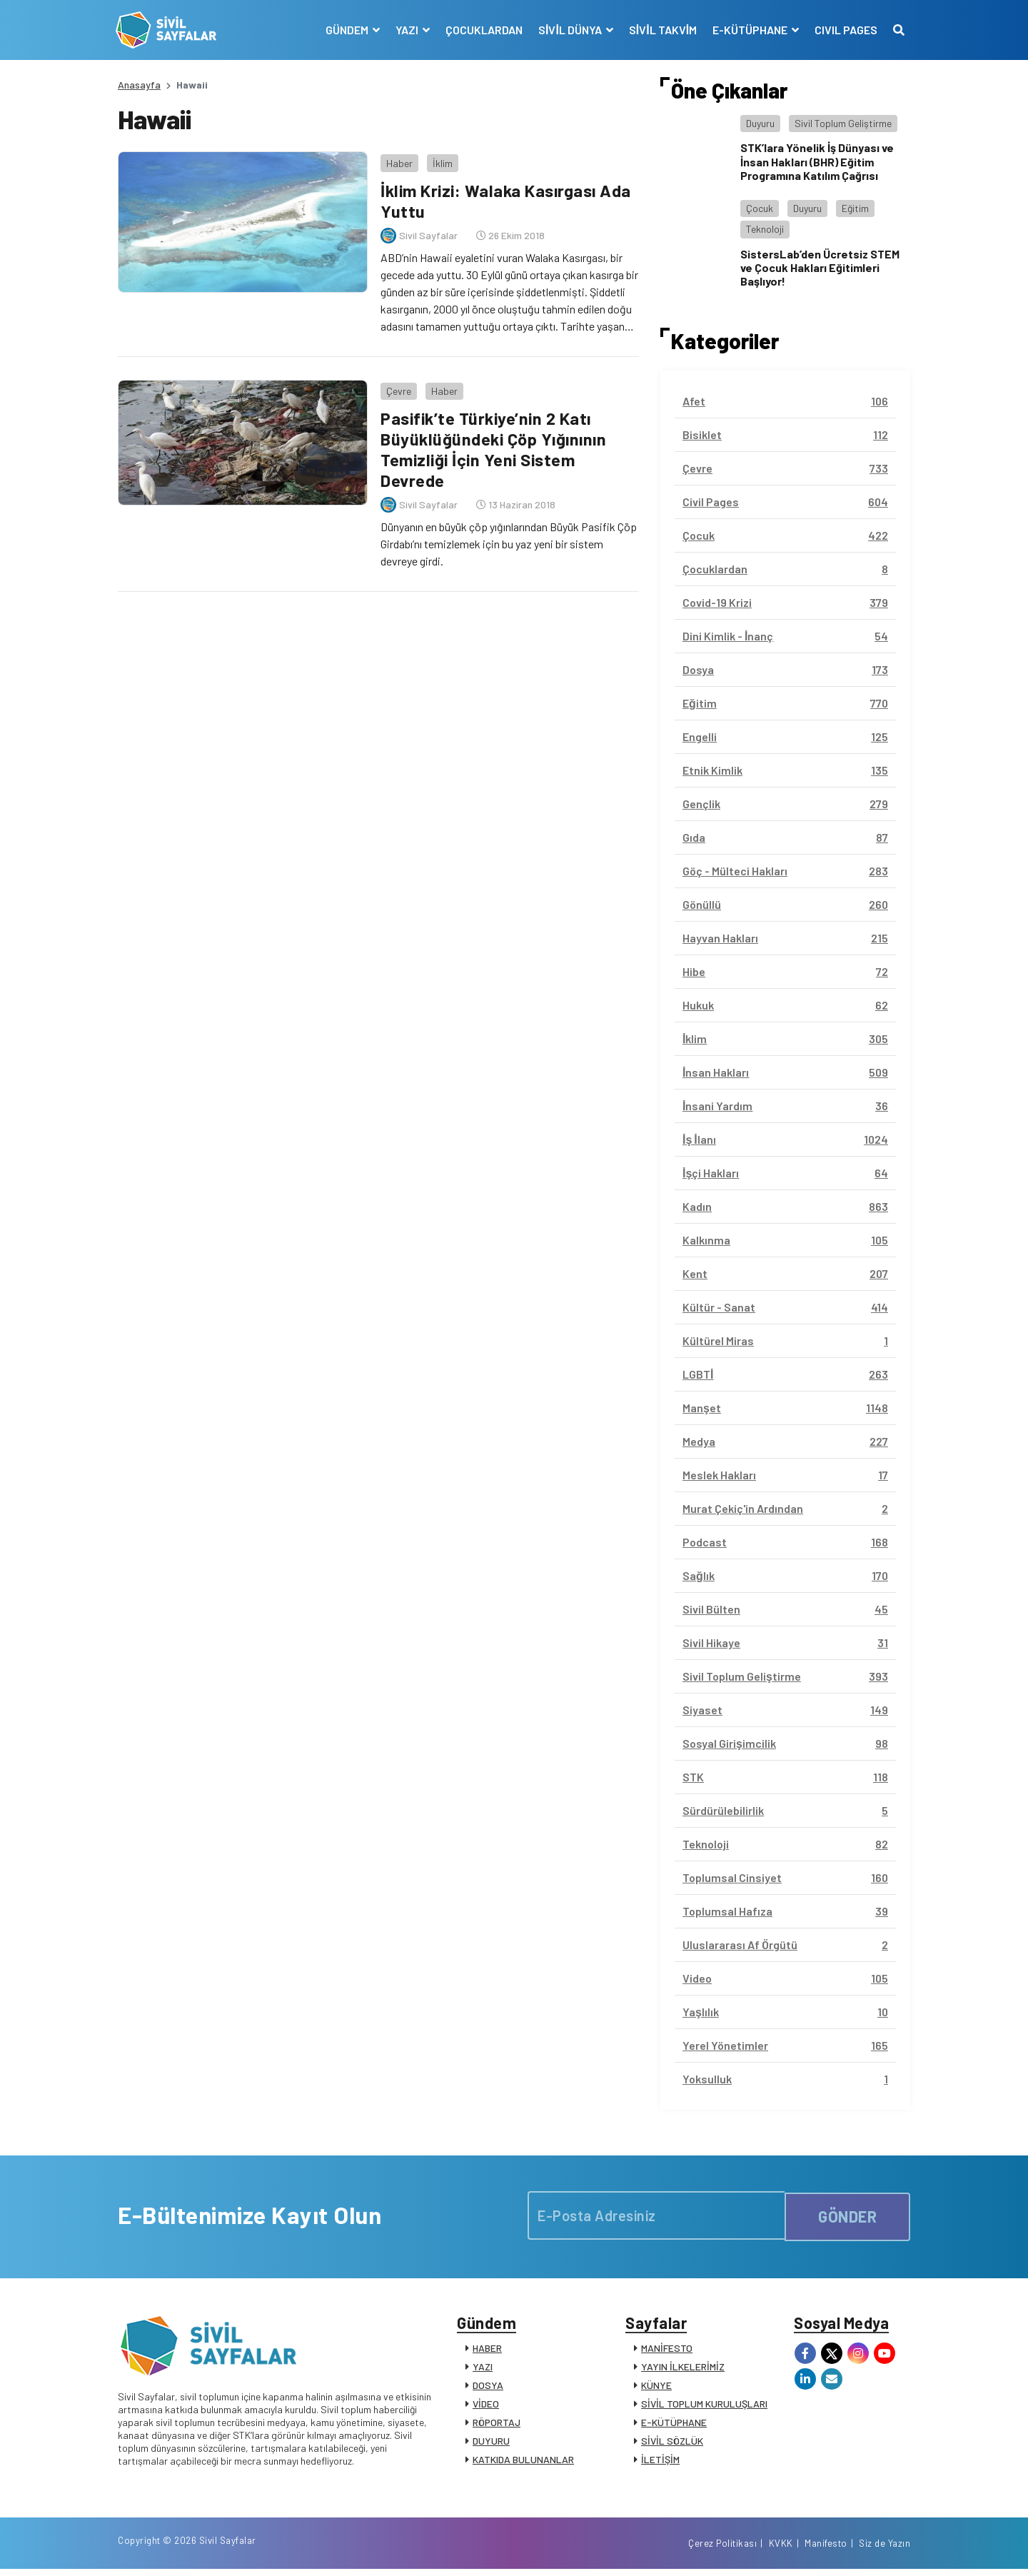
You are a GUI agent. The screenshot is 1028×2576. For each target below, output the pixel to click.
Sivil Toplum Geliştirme (843, 123)
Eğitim (855, 208)
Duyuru (760, 123)
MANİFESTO (666, 2351)
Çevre (396, 386)
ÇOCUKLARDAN (481, 29)
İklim (440, 160)
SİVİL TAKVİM (661, 29)
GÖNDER (847, 2215)
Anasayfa (139, 85)
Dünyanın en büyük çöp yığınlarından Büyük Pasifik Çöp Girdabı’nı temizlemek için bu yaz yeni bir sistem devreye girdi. (506, 539)
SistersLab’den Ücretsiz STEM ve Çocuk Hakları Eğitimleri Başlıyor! (820, 267)
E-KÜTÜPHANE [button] (748, 29)
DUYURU (491, 2443)
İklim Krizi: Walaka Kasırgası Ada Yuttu (508, 198)
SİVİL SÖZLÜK (672, 2443)
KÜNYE (656, 2388)
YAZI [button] (405, 29)
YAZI (483, 2369)
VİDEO (486, 2406)
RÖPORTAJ (496, 2425)
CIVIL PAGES (843, 29)
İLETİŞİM (660, 2462)
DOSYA (488, 2388)
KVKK (781, 2549)
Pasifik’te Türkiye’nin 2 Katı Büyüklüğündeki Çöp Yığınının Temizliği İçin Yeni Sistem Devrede (494, 444)
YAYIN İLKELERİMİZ (683, 2369)
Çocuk (759, 208)
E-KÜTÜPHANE (674, 2425)
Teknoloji (765, 229)
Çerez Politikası (722, 2549)
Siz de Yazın (884, 2549)
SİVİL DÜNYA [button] (569, 29)
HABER (487, 2351)
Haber (397, 160)
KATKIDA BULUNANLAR (523, 2462)
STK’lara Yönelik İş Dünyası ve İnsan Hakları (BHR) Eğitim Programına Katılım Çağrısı (817, 161)
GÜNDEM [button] (345, 29)
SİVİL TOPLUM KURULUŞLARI (704, 2406)
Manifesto (826, 2549)
